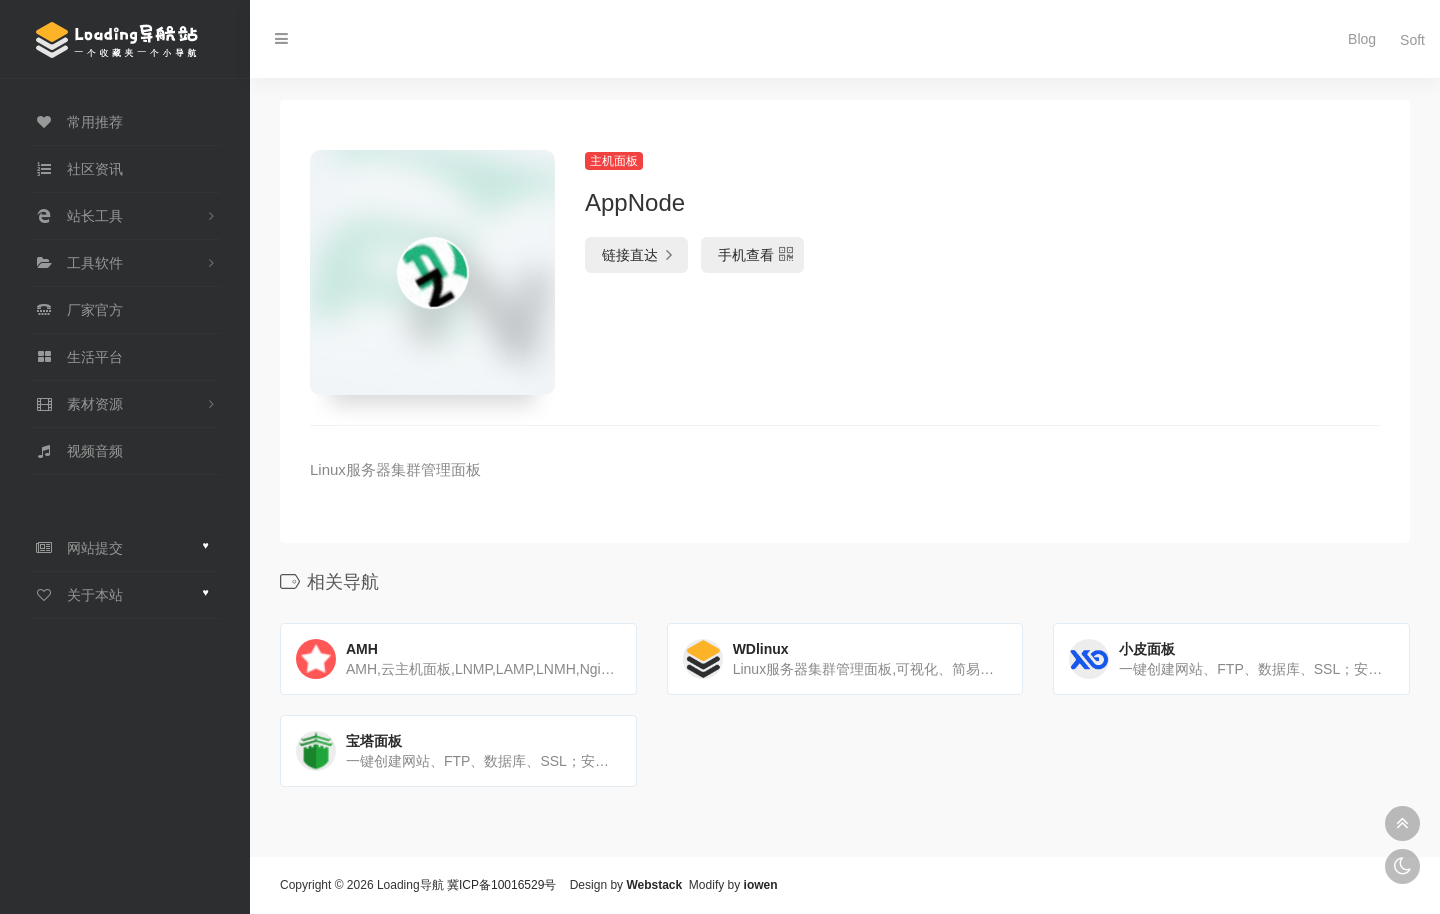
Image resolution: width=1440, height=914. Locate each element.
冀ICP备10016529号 (501, 885)
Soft (1405, 39)
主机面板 (614, 161)
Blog (1356, 39)
